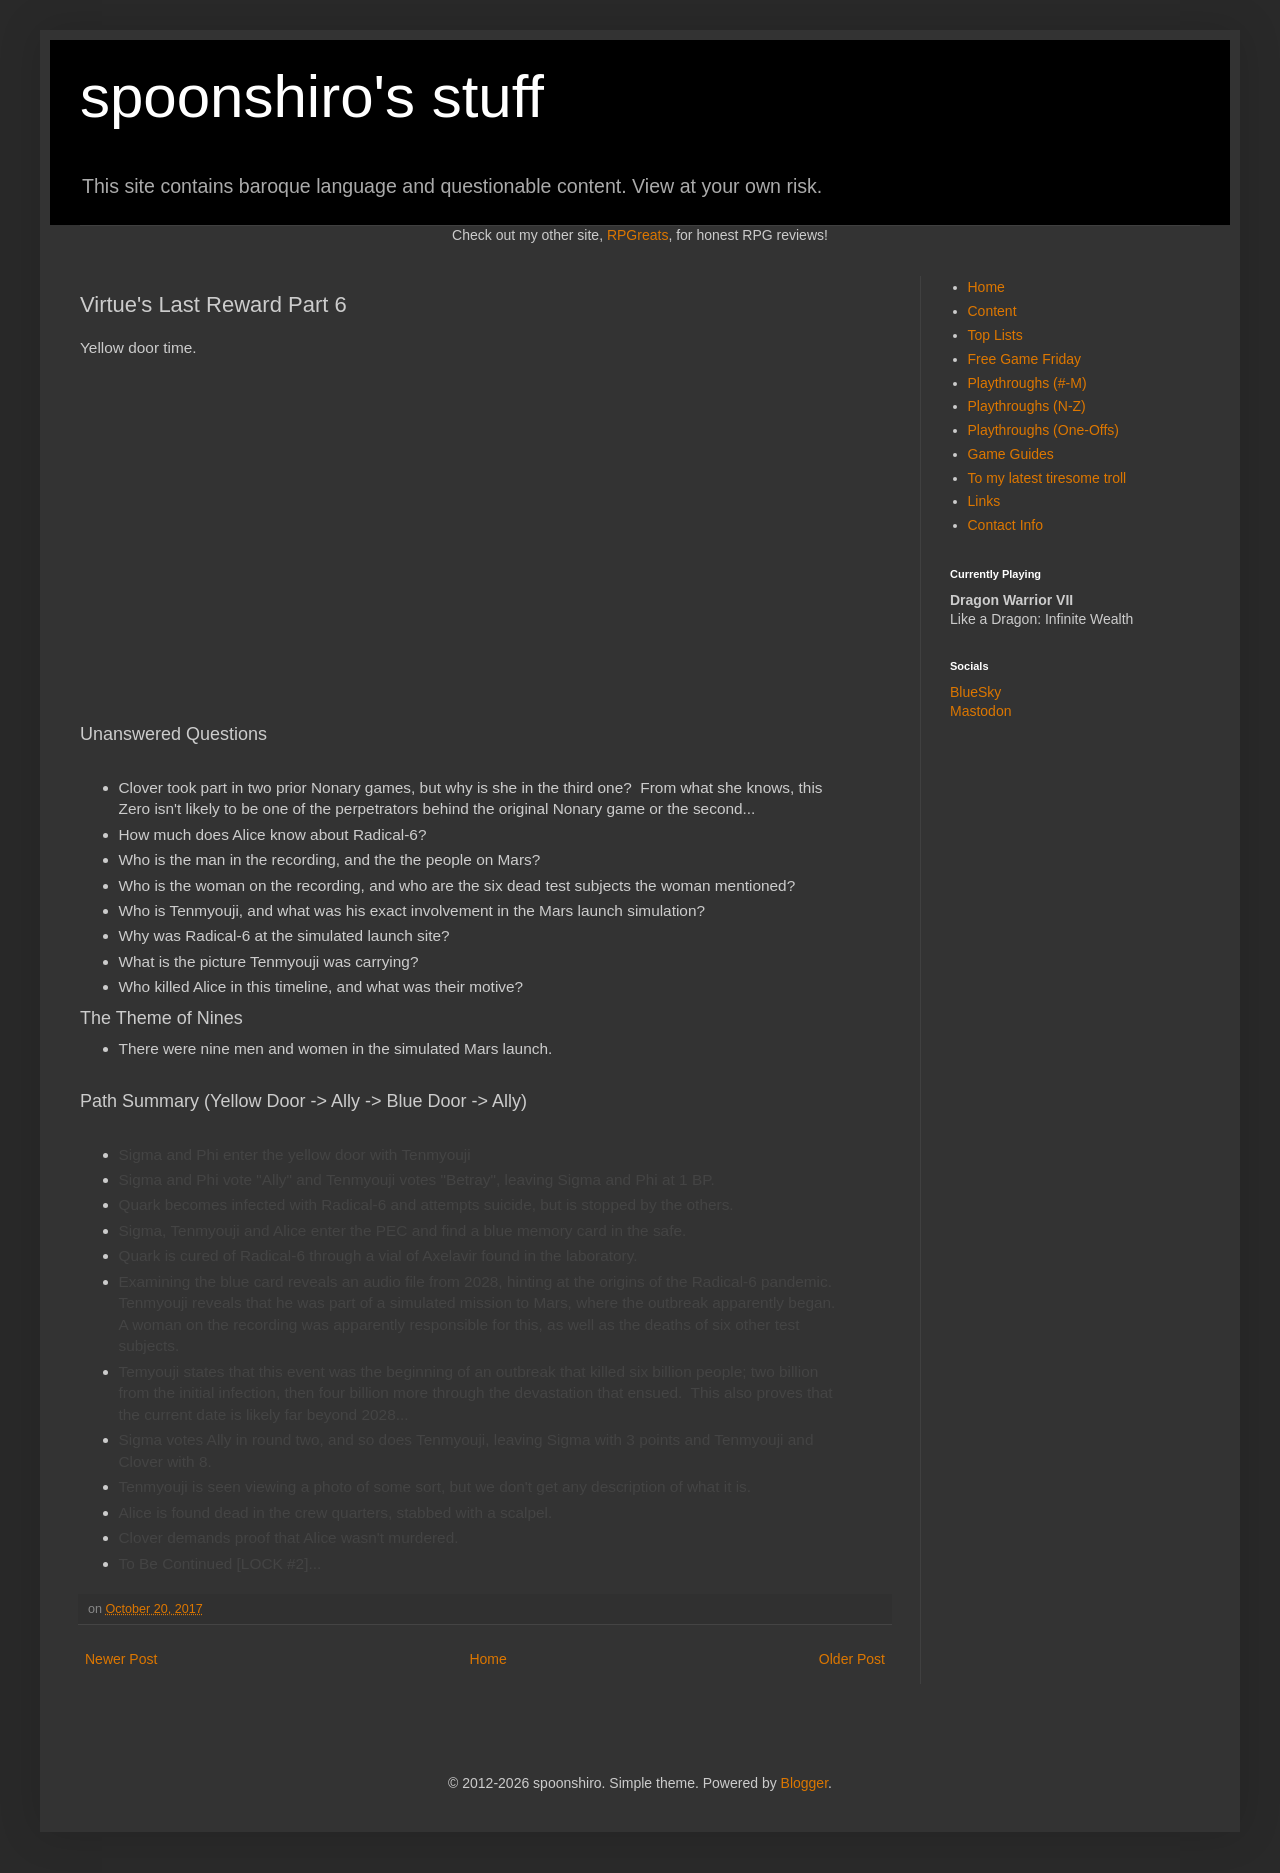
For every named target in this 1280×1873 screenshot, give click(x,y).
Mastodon (980, 711)
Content (992, 311)
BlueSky (975, 692)
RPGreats (637, 235)
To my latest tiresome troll (1047, 478)
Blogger (804, 1783)
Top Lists (995, 335)
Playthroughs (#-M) (1027, 383)
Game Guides (1011, 454)
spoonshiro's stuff (312, 96)
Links (984, 501)
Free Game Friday (1025, 359)
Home (487, 1659)
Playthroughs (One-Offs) (1043, 430)
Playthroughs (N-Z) (1027, 406)
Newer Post (121, 1659)
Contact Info (1006, 525)
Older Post (852, 1659)
